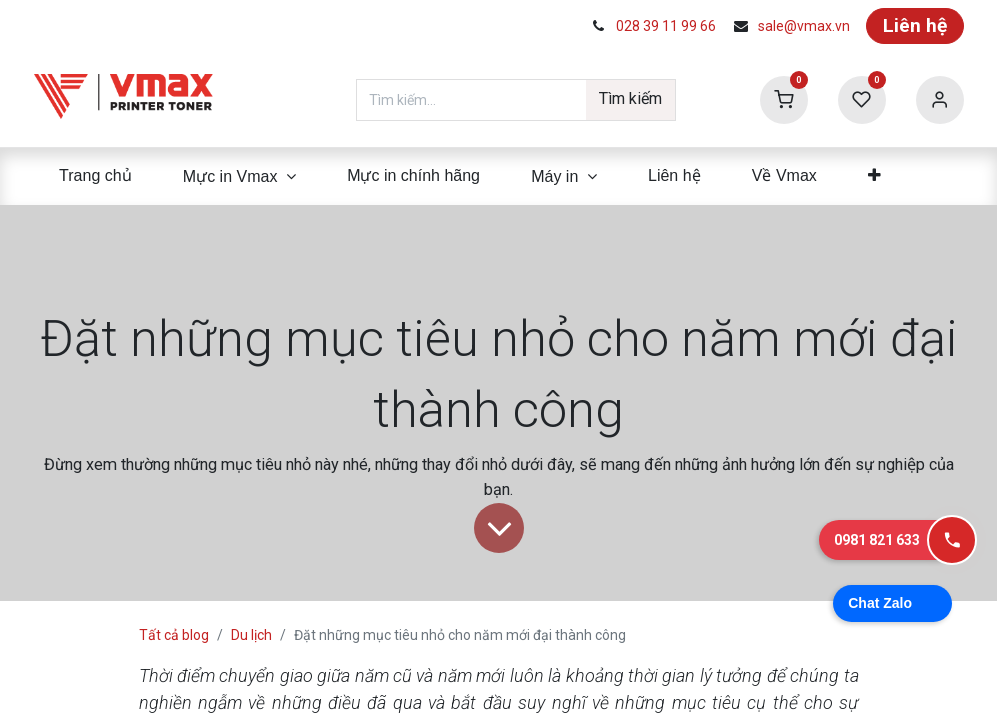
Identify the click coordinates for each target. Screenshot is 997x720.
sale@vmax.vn (804, 26)
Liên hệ (915, 25)
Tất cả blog (174, 635)
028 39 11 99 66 (666, 26)
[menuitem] (96, 176)
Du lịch (251, 635)
